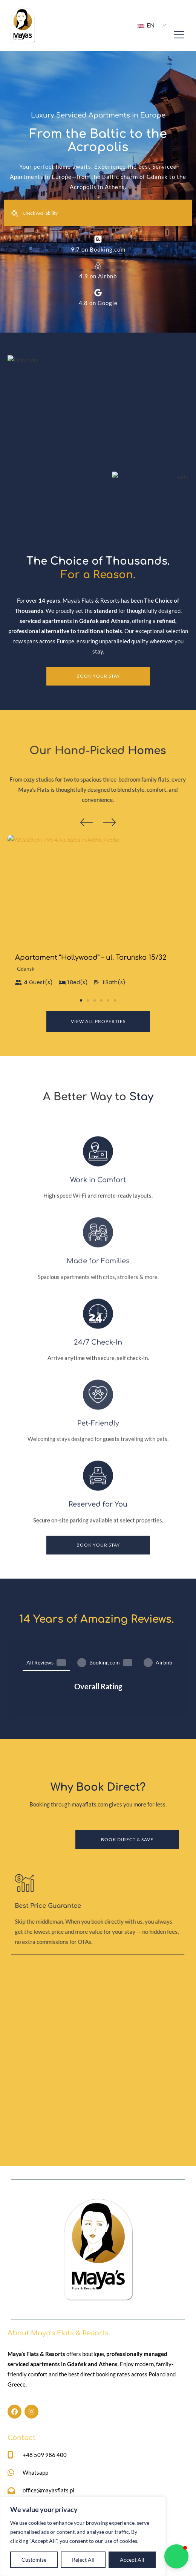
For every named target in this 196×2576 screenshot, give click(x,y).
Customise (33, 2559)
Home (15, 2464)
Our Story (20, 2480)
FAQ (106, 2480)
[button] (86, 822)
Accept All (132, 2559)
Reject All (83, 2559)
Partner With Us (121, 2464)
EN (146, 25)
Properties (21, 2495)
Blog (106, 2495)
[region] (83, 2536)
